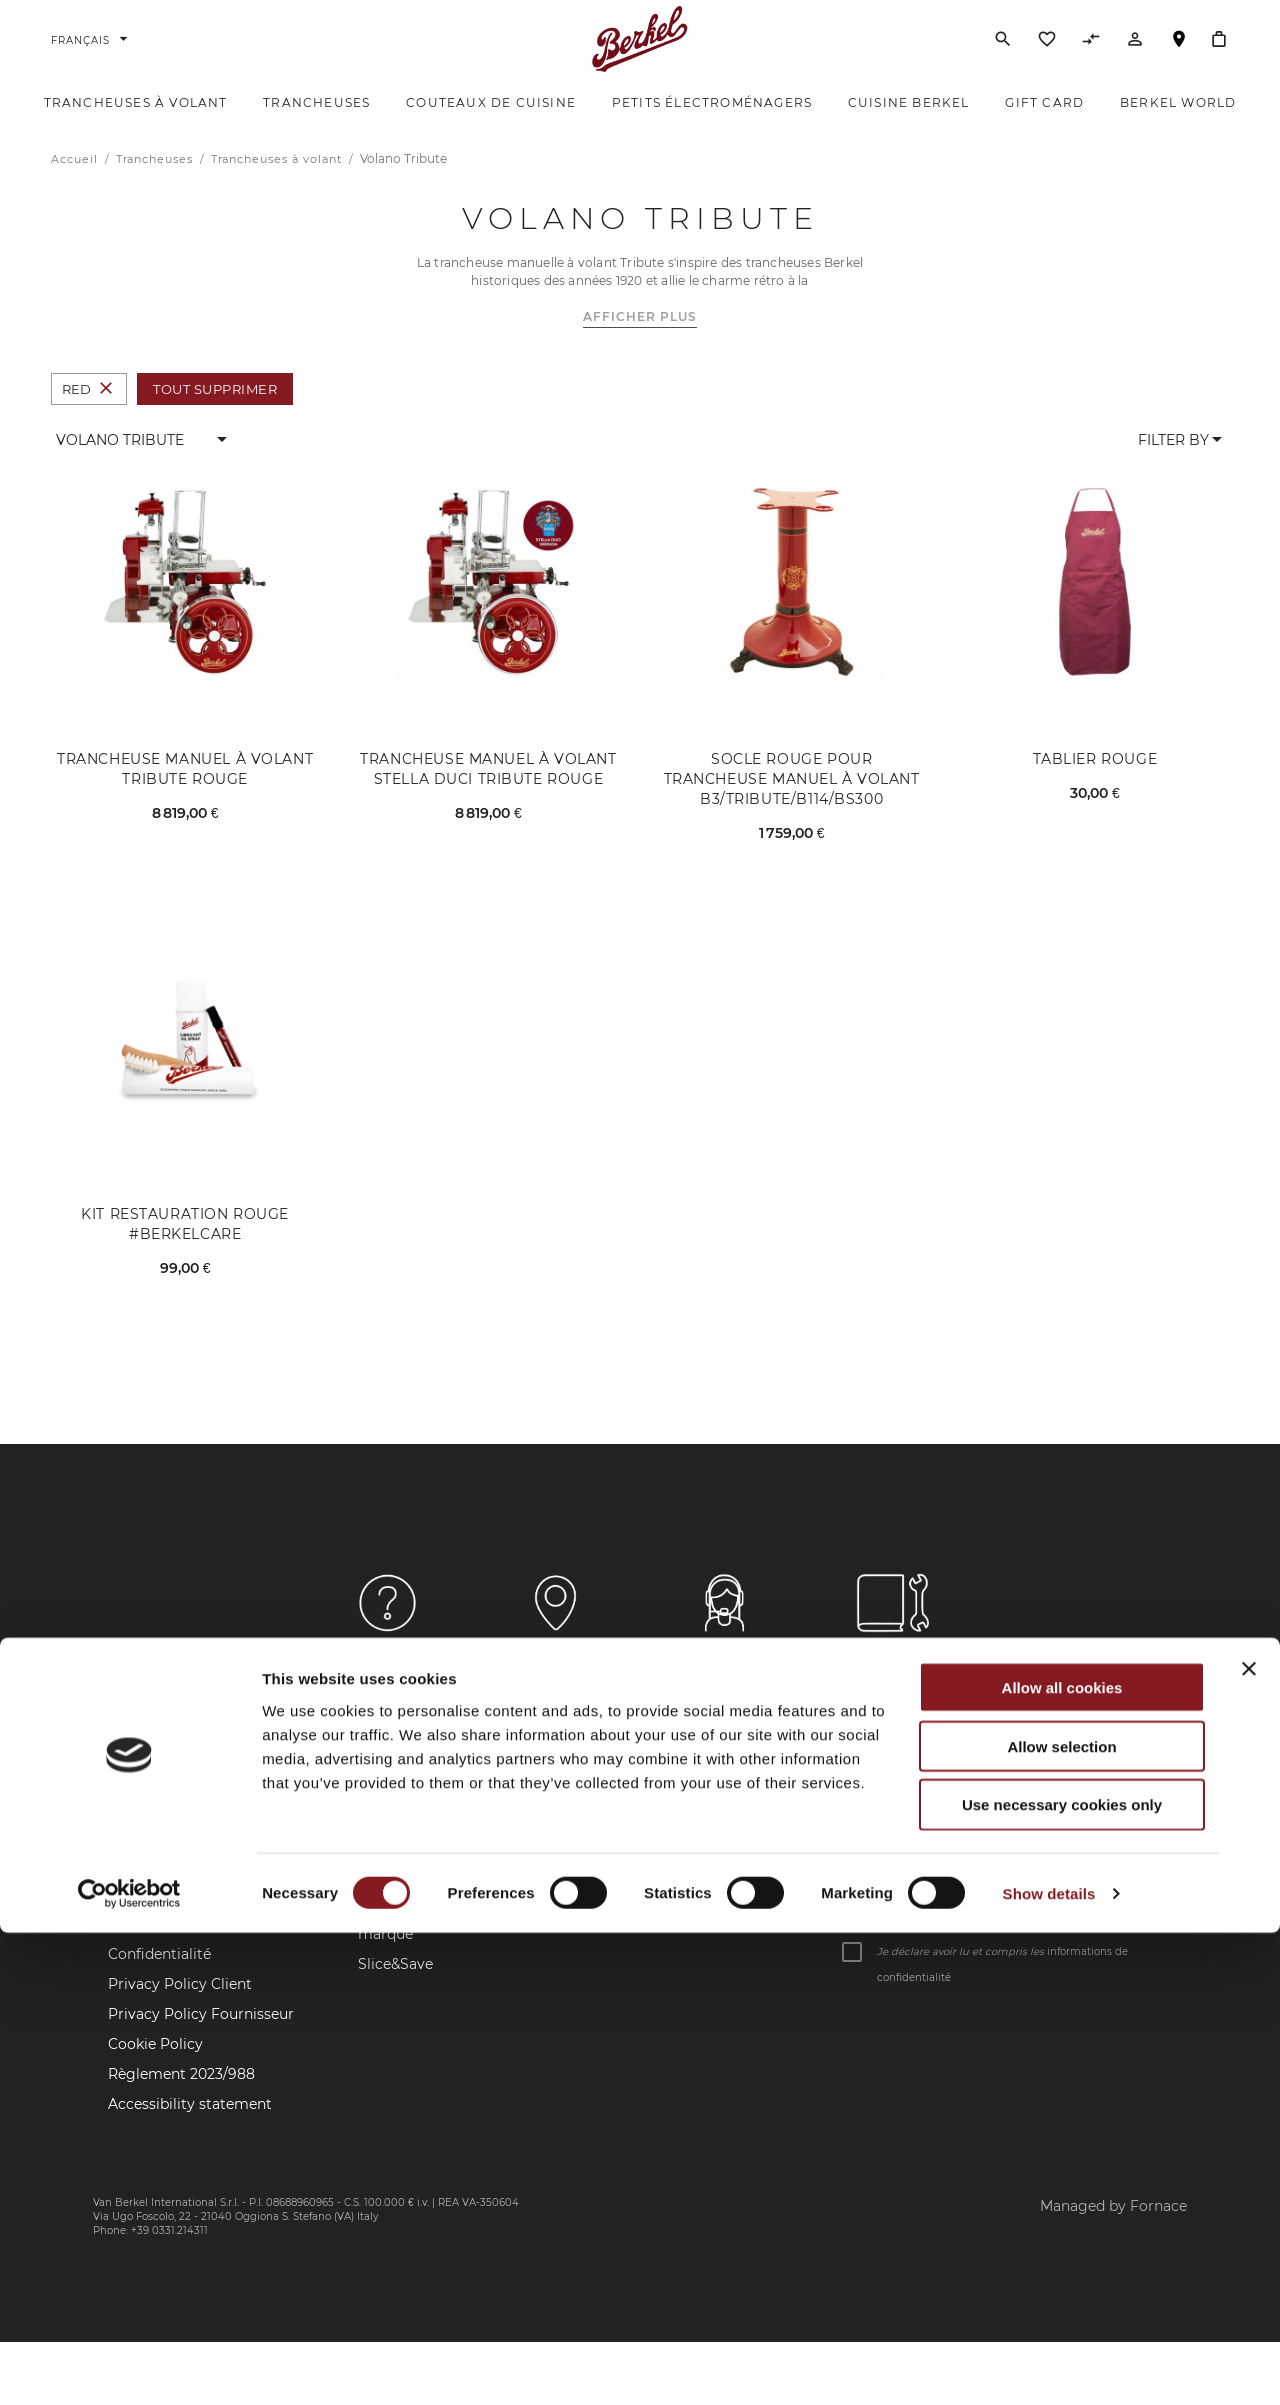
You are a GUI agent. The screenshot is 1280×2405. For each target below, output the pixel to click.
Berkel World (404, 1853)
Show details (1049, 2365)
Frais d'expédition (169, 1953)
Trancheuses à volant (278, 188)
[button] (142, 469)
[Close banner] (1249, 2141)
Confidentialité (159, 1983)
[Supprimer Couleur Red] (106, 418)
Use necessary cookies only (1062, 2277)
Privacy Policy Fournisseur (201, 2043)
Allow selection (1061, 2218)
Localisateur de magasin (1179, 63)
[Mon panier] (1219, 54)
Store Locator (156, 1873)
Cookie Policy (155, 2073)
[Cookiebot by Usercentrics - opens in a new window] (129, 2366)
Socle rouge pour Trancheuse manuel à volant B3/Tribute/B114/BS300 (792, 809)
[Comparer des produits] (1091, 59)
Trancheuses (156, 188)
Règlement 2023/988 (181, 2103)
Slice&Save (395, 1993)
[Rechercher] (1003, 54)
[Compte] (1135, 59)
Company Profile (417, 1913)
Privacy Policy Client (180, 2013)
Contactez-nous (163, 1843)
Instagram (564, 1873)
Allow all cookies (1062, 2159)
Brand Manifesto (415, 1883)
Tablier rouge (1095, 789)
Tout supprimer (215, 418)
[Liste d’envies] (1047, 59)
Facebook (562, 1843)
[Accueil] (640, 54)
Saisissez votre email (902, 1934)
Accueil (76, 188)
